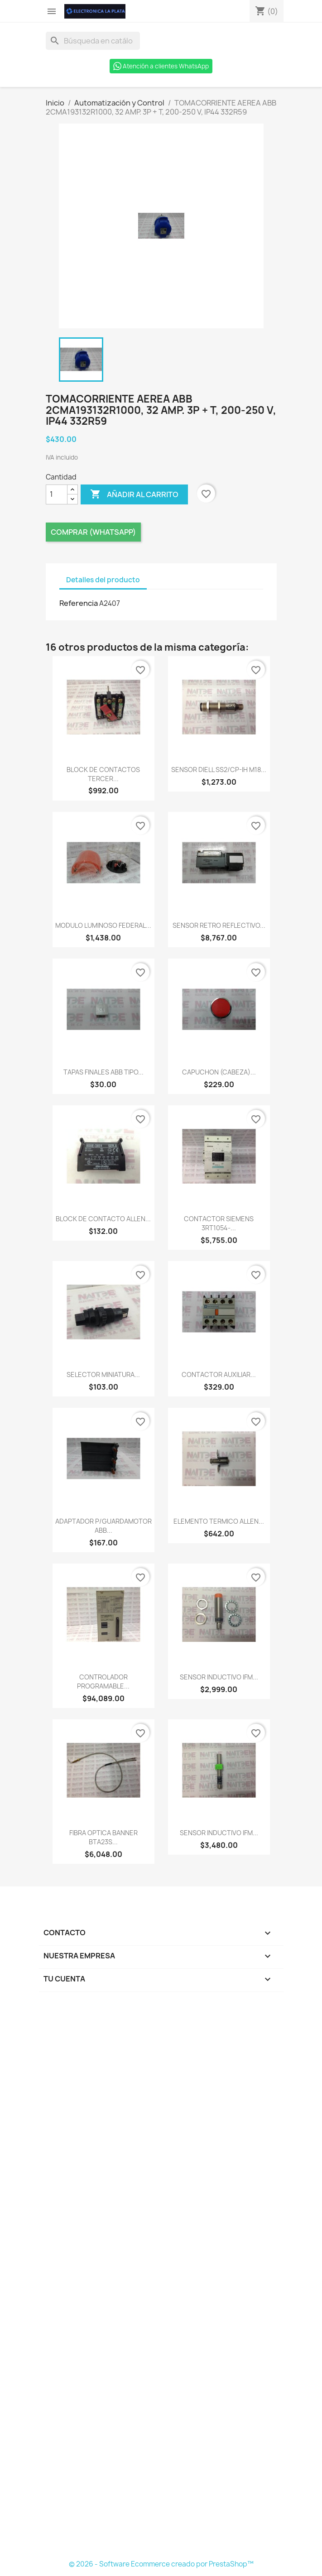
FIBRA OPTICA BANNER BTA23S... (103, 1837)
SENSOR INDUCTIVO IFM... (219, 1677)
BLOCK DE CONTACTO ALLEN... (103, 1218)
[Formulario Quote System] (161, 2278)
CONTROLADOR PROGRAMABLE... (103, 1681)
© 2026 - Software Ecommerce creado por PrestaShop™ (161, 2564)
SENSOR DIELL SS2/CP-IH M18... (218, 769)
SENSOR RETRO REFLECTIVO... (219, 925)
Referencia (78, 603)
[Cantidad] (56, 494)
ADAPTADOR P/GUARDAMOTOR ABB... (103, 1526)
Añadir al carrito (134, 494)
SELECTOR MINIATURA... (103, 1374)
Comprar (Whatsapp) (93, 532)
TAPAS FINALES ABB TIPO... (103, 1072)
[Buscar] (93, 41)
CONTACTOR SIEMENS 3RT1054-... (219, 1223)
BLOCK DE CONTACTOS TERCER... (103, 774)
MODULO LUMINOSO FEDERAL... (103, 925)
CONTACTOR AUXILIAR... (219, 1374)
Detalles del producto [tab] (103, 580)
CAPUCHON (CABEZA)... (219, 1072)
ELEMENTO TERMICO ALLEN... (218, 1521)
